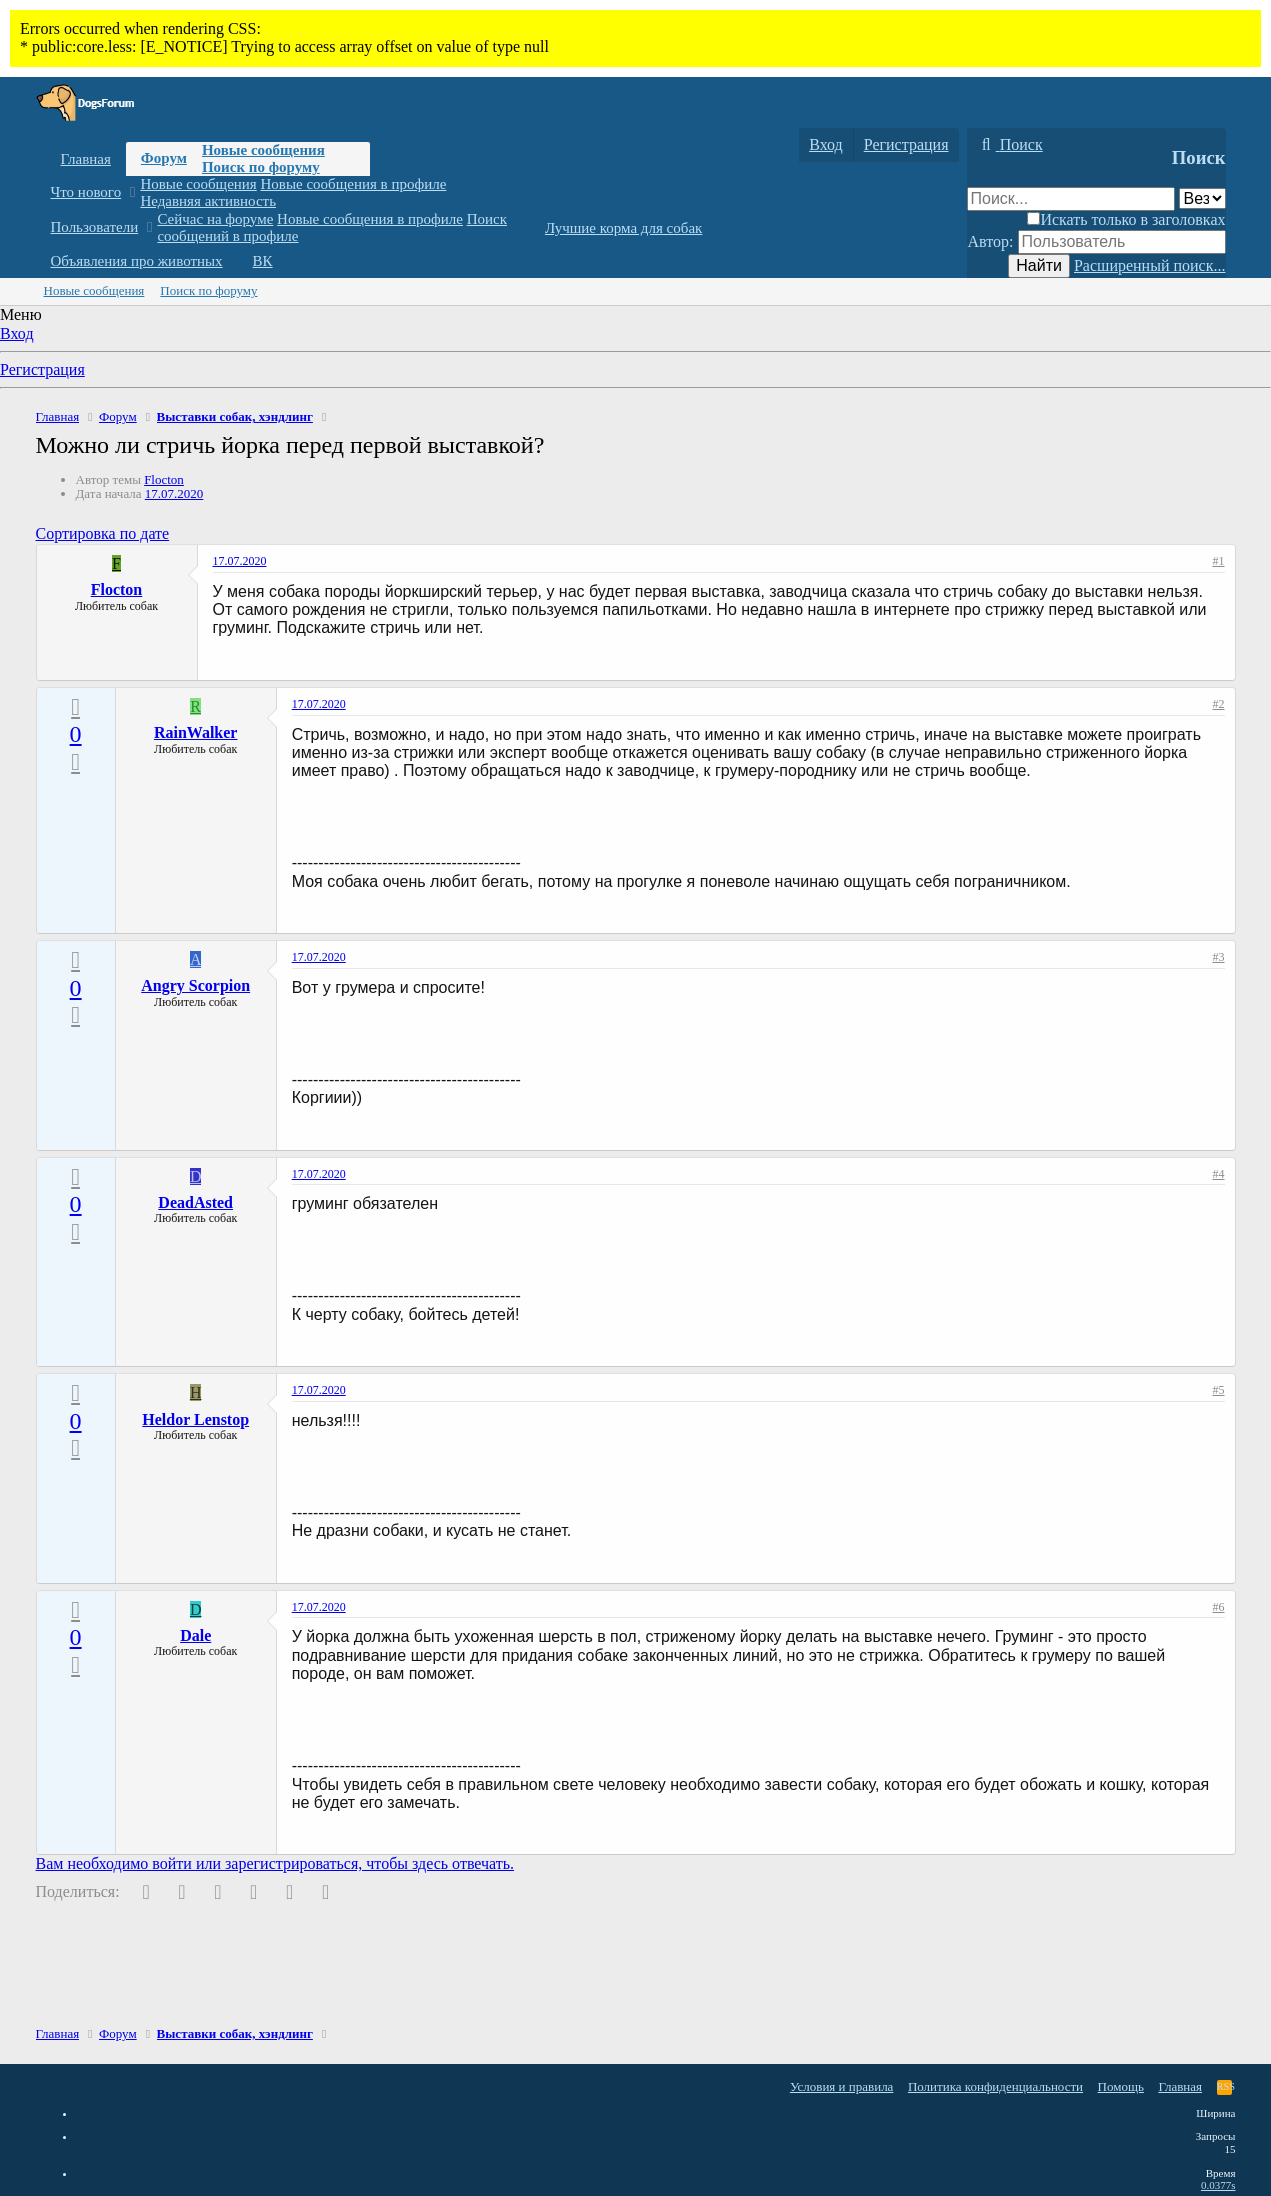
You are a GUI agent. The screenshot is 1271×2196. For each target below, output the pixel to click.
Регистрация (42, 369)
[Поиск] (1010, 145)
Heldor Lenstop (195, 1419)
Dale (195, 1635)
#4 (1219, 1174)
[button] (132, 192)
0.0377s (1218, 2185)
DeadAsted (195, 1202)
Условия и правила (842, 2086)
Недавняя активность (208, 201)
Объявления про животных (137, 261)
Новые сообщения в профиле (354, 184)
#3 (1219, 957)
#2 (1219, 704)
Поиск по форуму (261, 167)
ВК (263, 261)
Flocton (164, 479)
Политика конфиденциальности (995, 2086)
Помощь (1121, 2086)
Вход (17, 333)
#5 (1219, 1390)
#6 (1219, 1607)
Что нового (86, 192)
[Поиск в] (1202, 198)
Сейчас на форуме (215, 219)
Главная (86, 159)
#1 (1219, 561)
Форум (164, 158)
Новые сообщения (263, 150)
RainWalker (196, 732)
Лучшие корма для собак (623, 228)
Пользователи (95, 227)
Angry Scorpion (195, 985)
